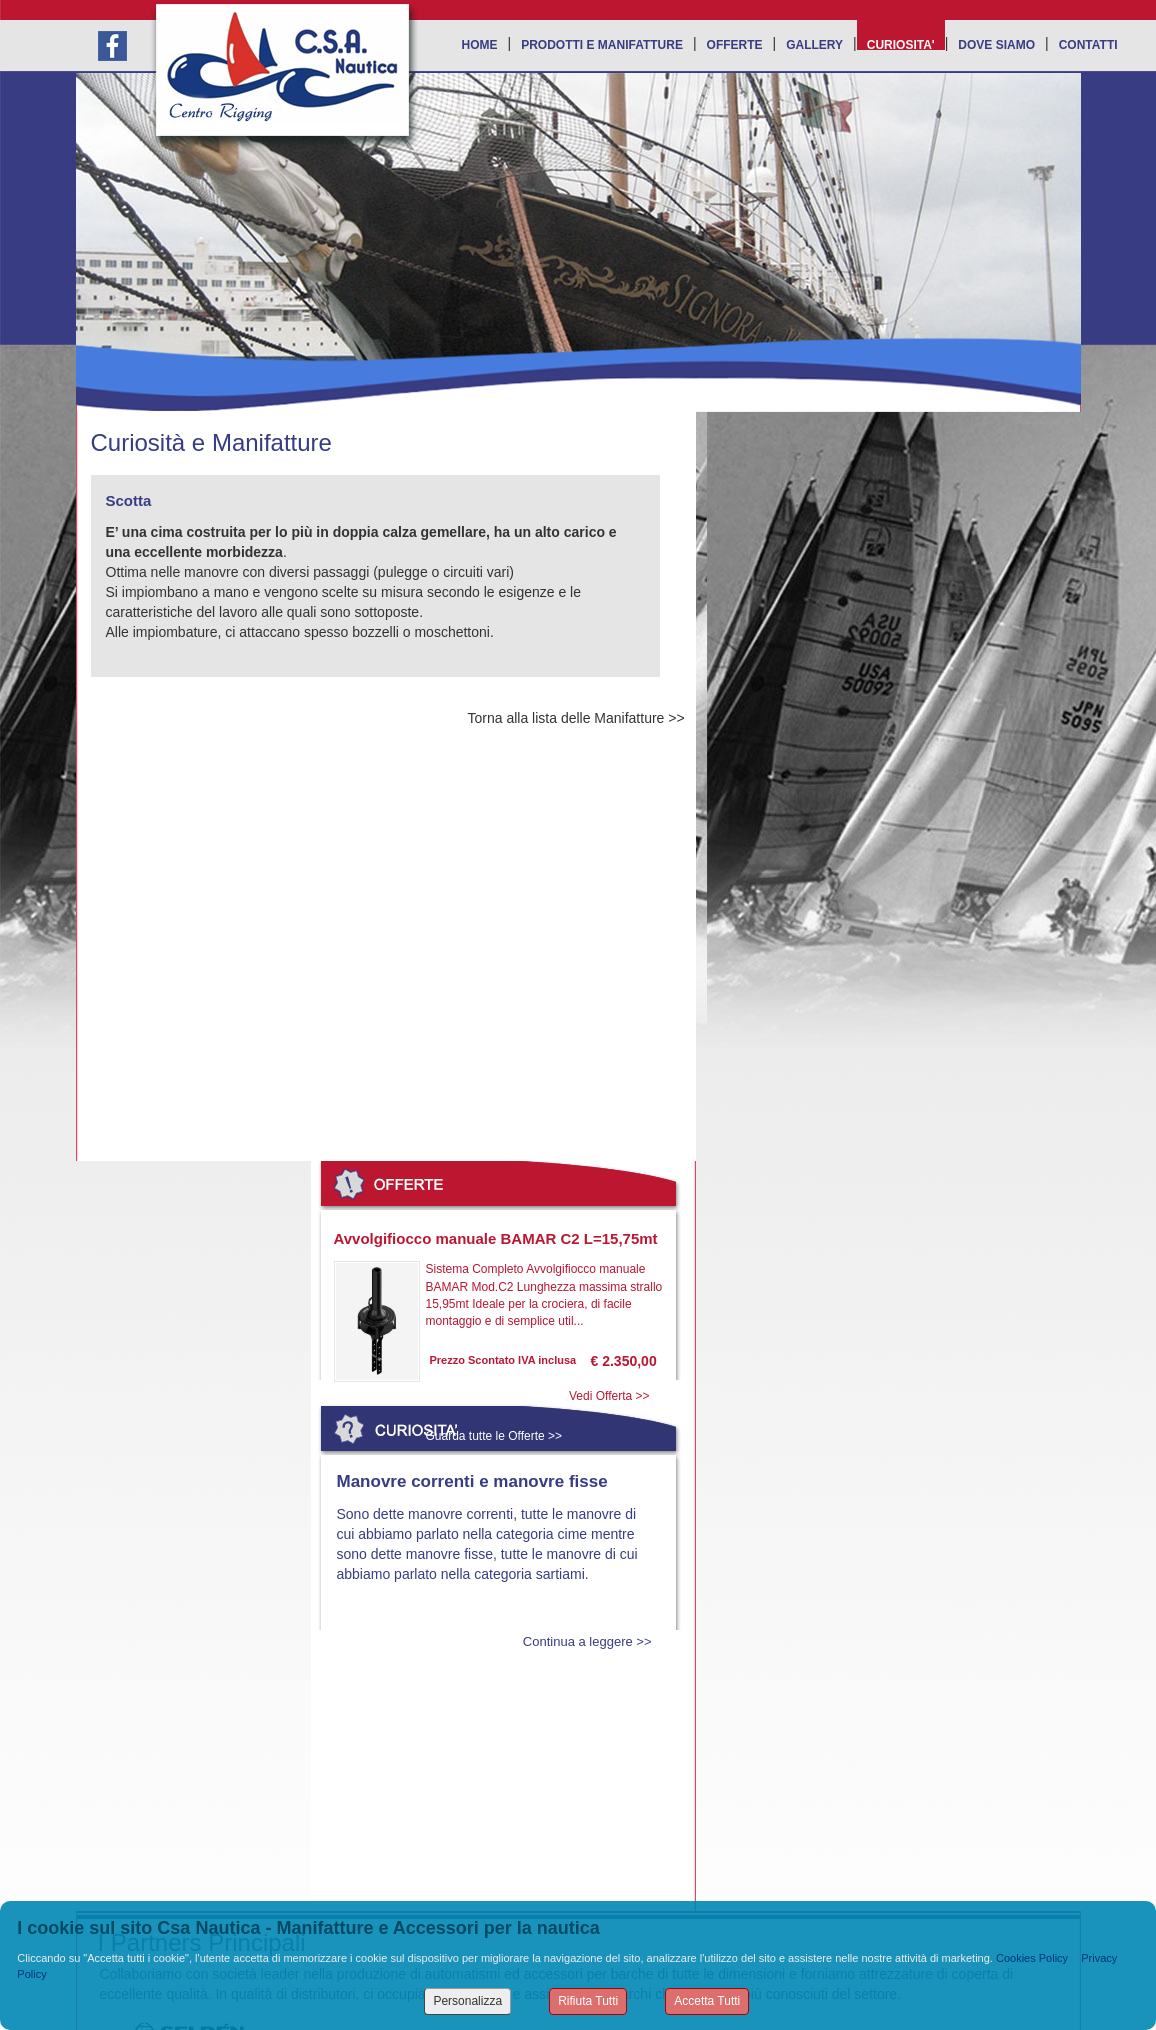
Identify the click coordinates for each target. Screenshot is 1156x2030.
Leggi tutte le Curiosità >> (496, 1750)
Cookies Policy (1032, 1958)
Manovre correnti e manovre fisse (472, 1481)
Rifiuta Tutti (588, 2001)
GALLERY (814, 44)
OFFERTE (735, 44)
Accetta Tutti (707, 2001)
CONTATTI (1088, 44)
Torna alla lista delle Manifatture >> (576, 718)
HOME (480, 44)
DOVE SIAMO (996, 44)
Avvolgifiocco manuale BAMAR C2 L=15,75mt (496, 1238)
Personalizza (467, 2001)
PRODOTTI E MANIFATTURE (602, 44)
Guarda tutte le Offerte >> (494, 1436)
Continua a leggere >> (587, 1641)
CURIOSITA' (901, 44)
